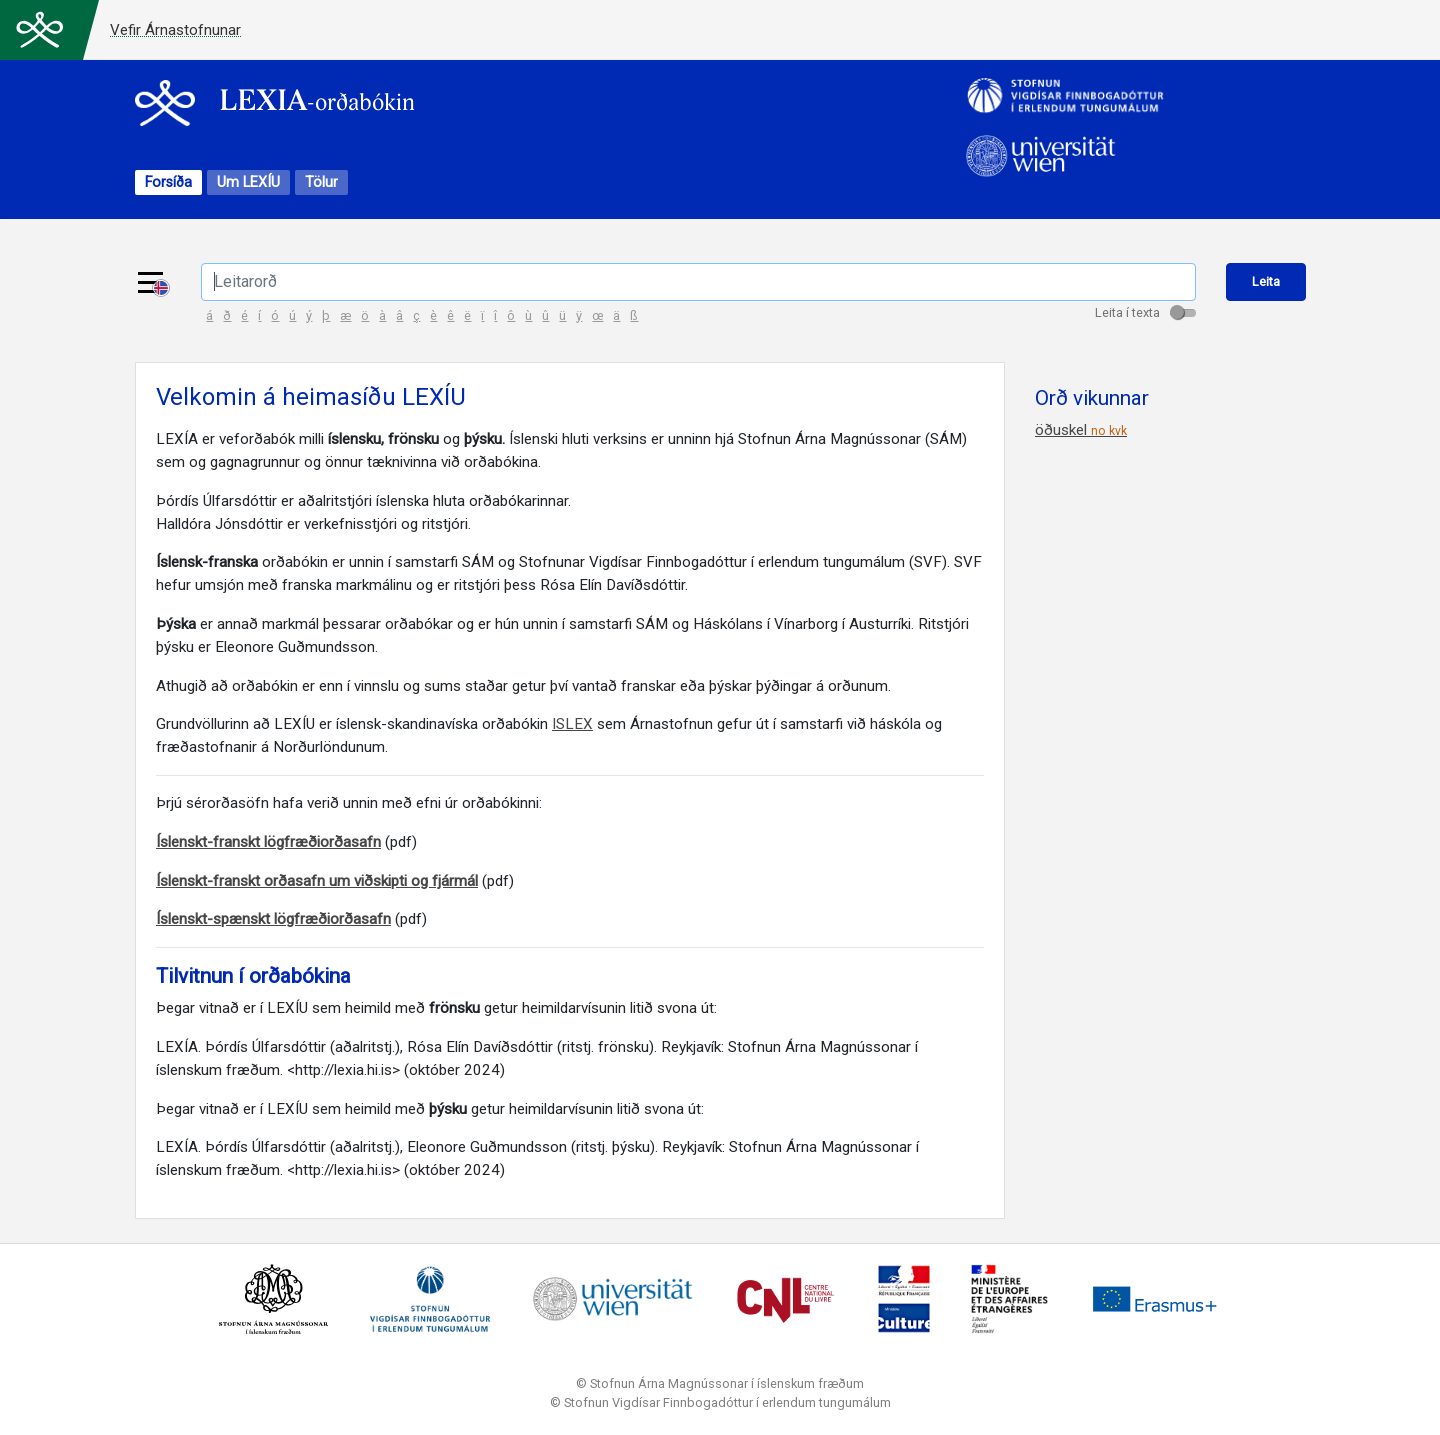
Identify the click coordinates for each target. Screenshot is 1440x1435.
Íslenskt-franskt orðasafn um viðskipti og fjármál (317, 883)
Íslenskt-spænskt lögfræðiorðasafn (273, 922)
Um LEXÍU (248, 183)
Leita (1267, 282)
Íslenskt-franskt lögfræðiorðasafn (268, 844)
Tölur (321, 183)
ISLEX (572, 727)
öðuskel (1081, 433)
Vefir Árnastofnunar (175, 30)
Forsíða (168, 183)
